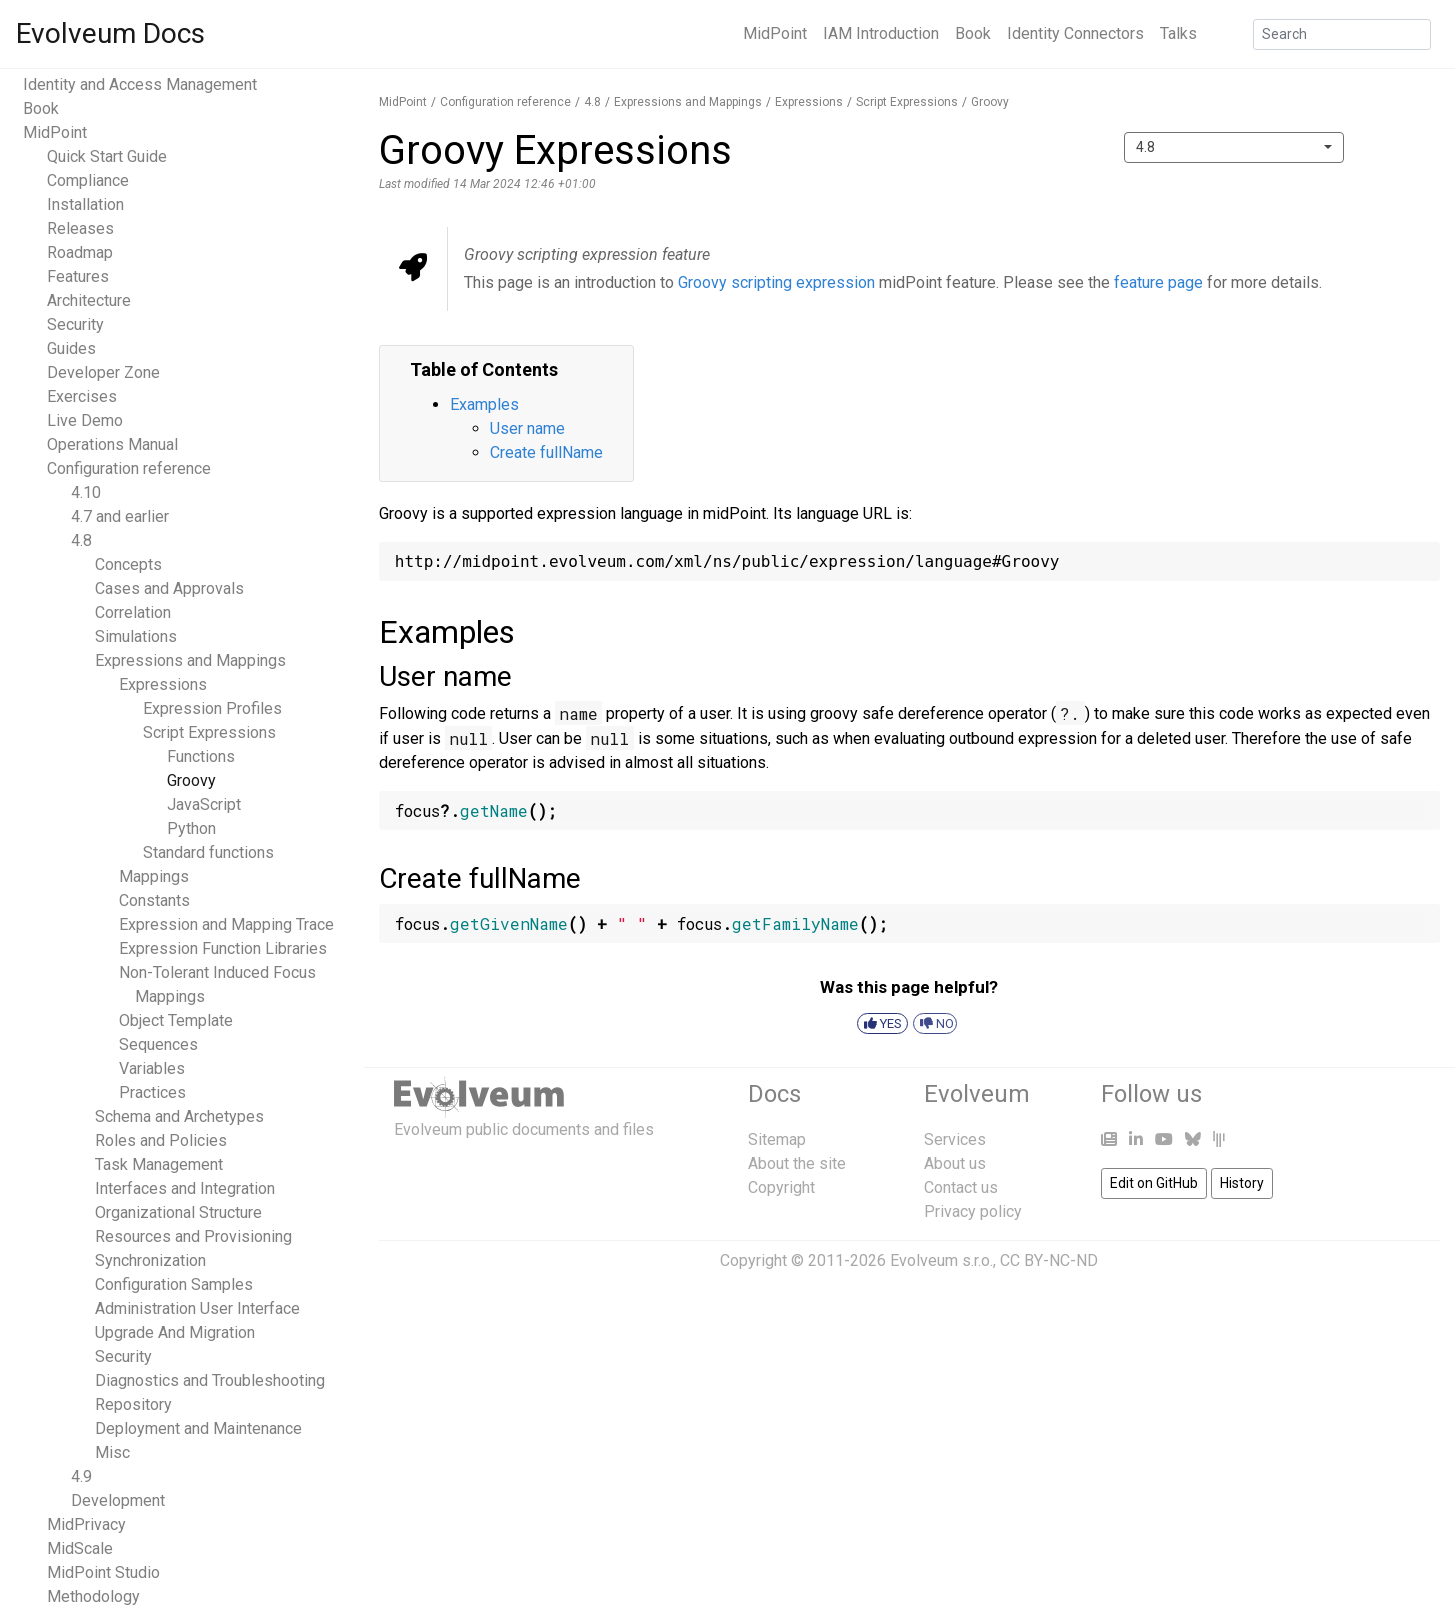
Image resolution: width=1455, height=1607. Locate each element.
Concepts (128, 564)
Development (118, 1500)
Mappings (154, 876)
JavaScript (204, 804)
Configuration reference (129, 468)
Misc (112, 1452)
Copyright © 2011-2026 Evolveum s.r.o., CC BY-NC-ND (909, 1260)
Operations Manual (112, 444)
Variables (152, 1068)
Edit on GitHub (1154, 1183)
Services (955, 1139)
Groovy (191, 780)
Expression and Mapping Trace (226, 924)
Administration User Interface (197, 1308)
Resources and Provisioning (193, 1236)
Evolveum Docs (110, 33)
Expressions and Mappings (190, 660)
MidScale (80, 1548)
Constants (154, 900)
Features (78, 276)
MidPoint (775, 33)
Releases (80, 228)
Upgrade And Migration (175, 1332)
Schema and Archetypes (179, 1116)
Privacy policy (973, 1211)
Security (75, 324)
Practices (152, 1092)
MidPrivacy (86, 1524)
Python (191, 828)
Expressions (163, 684)
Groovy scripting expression (776, 282)
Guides (71, 348)
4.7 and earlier (120, 516)
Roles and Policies (161, 1140)
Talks (1178, 33)
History (1242, 1183)
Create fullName (546, 452)
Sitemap (777, 1139)
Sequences (158, 1044)
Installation (85, 204)
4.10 (86, 492)
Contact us (961, 1187)
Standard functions (208, 852)
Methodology (93, 1596)
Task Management (159, 1164)
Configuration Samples (174, 1284)
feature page (1158, 282)
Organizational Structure (178, 1212)
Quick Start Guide (107, 156)
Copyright (781, 1187)
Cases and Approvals (169, 588)
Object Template (176, 1020)
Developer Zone (103, 372)
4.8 (81, 540)
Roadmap (80, 252)
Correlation (133, 612)
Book (973, 33)
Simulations (136, 636)
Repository (133, 1404)
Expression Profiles (212, 708)
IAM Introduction (881, 33)
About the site (797, 1163)
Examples (484, 404)
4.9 (81, 1476)
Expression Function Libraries (223, 948)
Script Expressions (209, 732)
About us (955, 1163)
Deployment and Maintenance (198, 1428)
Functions (201, 756)
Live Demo (85, 420)
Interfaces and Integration (185, 1188)
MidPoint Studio (103, 1572)
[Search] (1342, 34)
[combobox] (1234, 147)
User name (527, 428)
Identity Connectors (1075, 33)
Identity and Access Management (140, 84)
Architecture (89, 300)
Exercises (82, 396)
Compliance (88, 180)
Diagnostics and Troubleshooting (210, 1380)
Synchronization (150, 1260)
